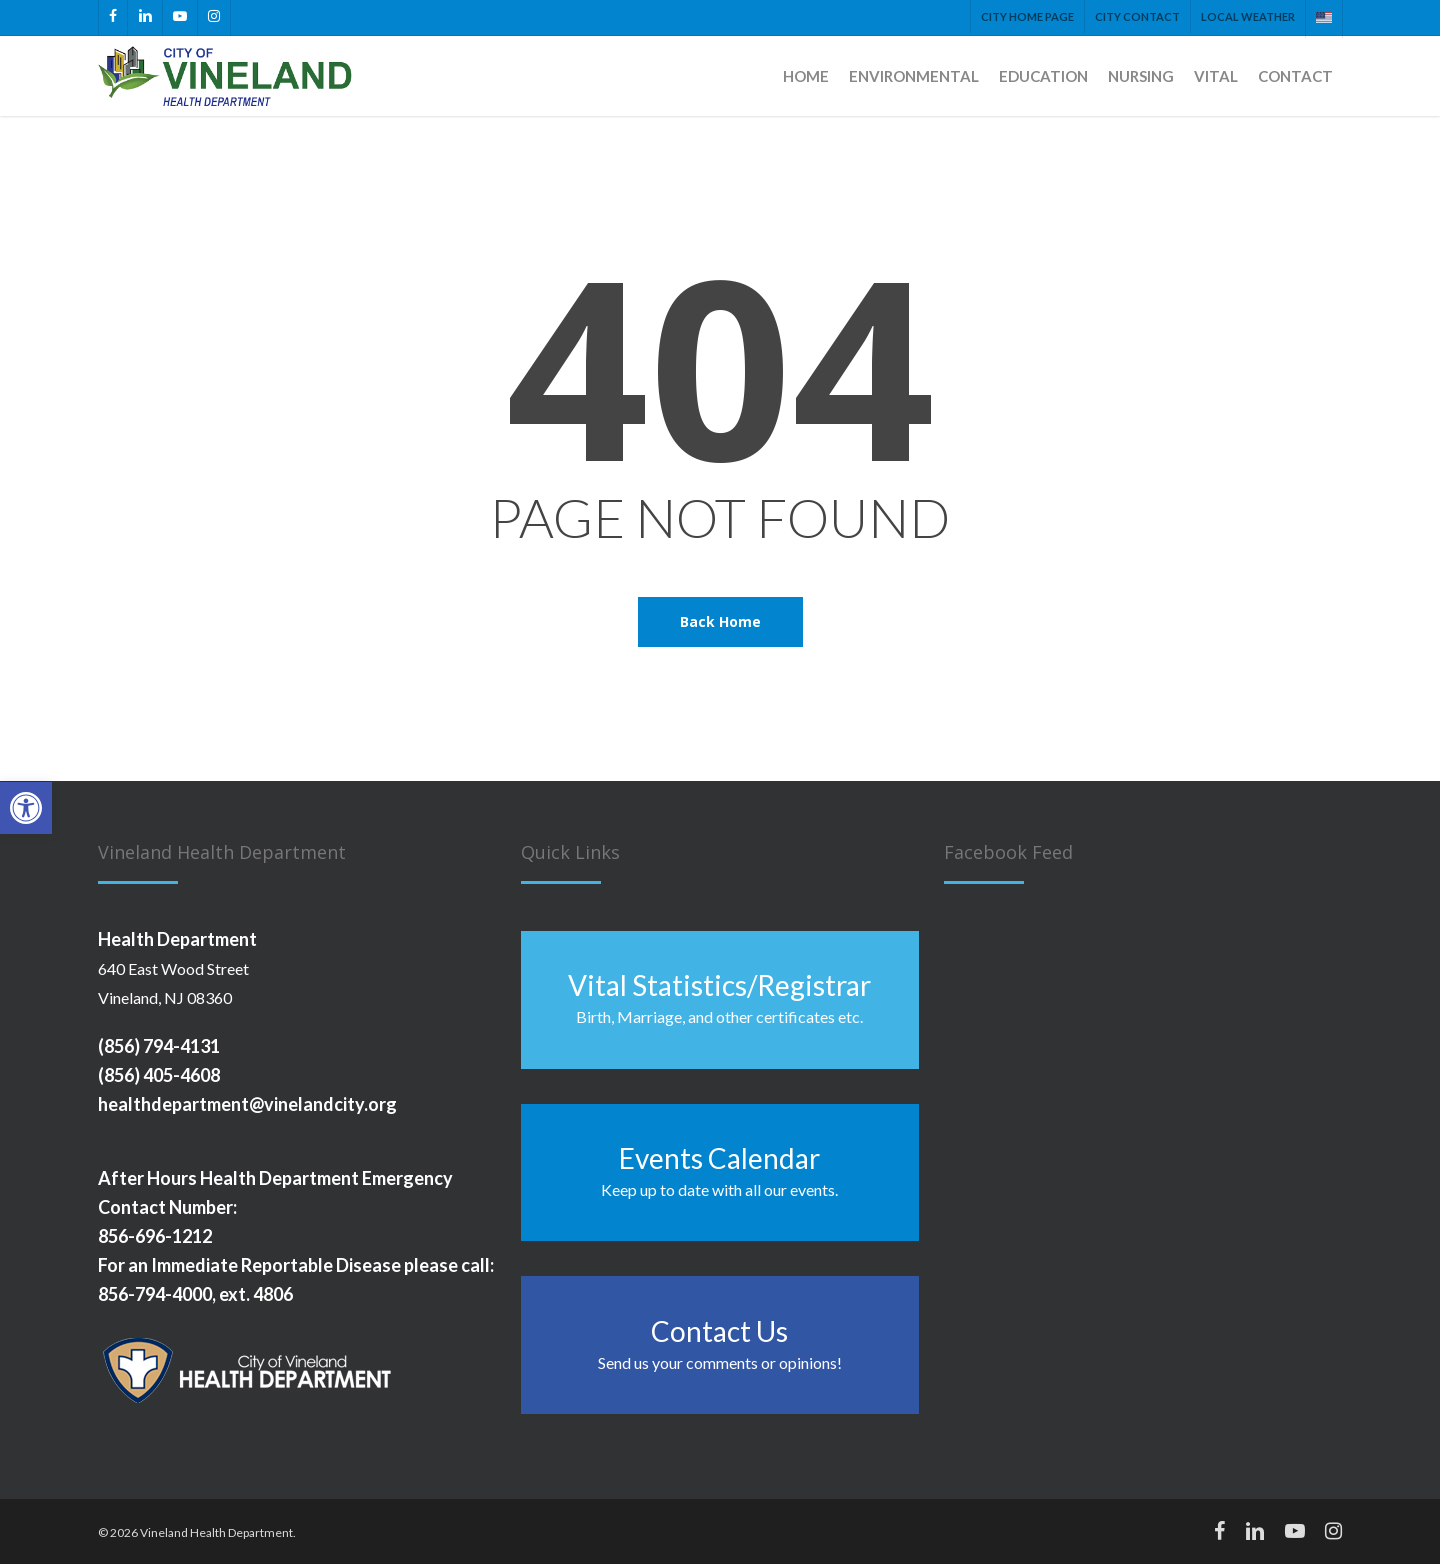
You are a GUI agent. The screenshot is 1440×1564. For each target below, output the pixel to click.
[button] (26, 808)
